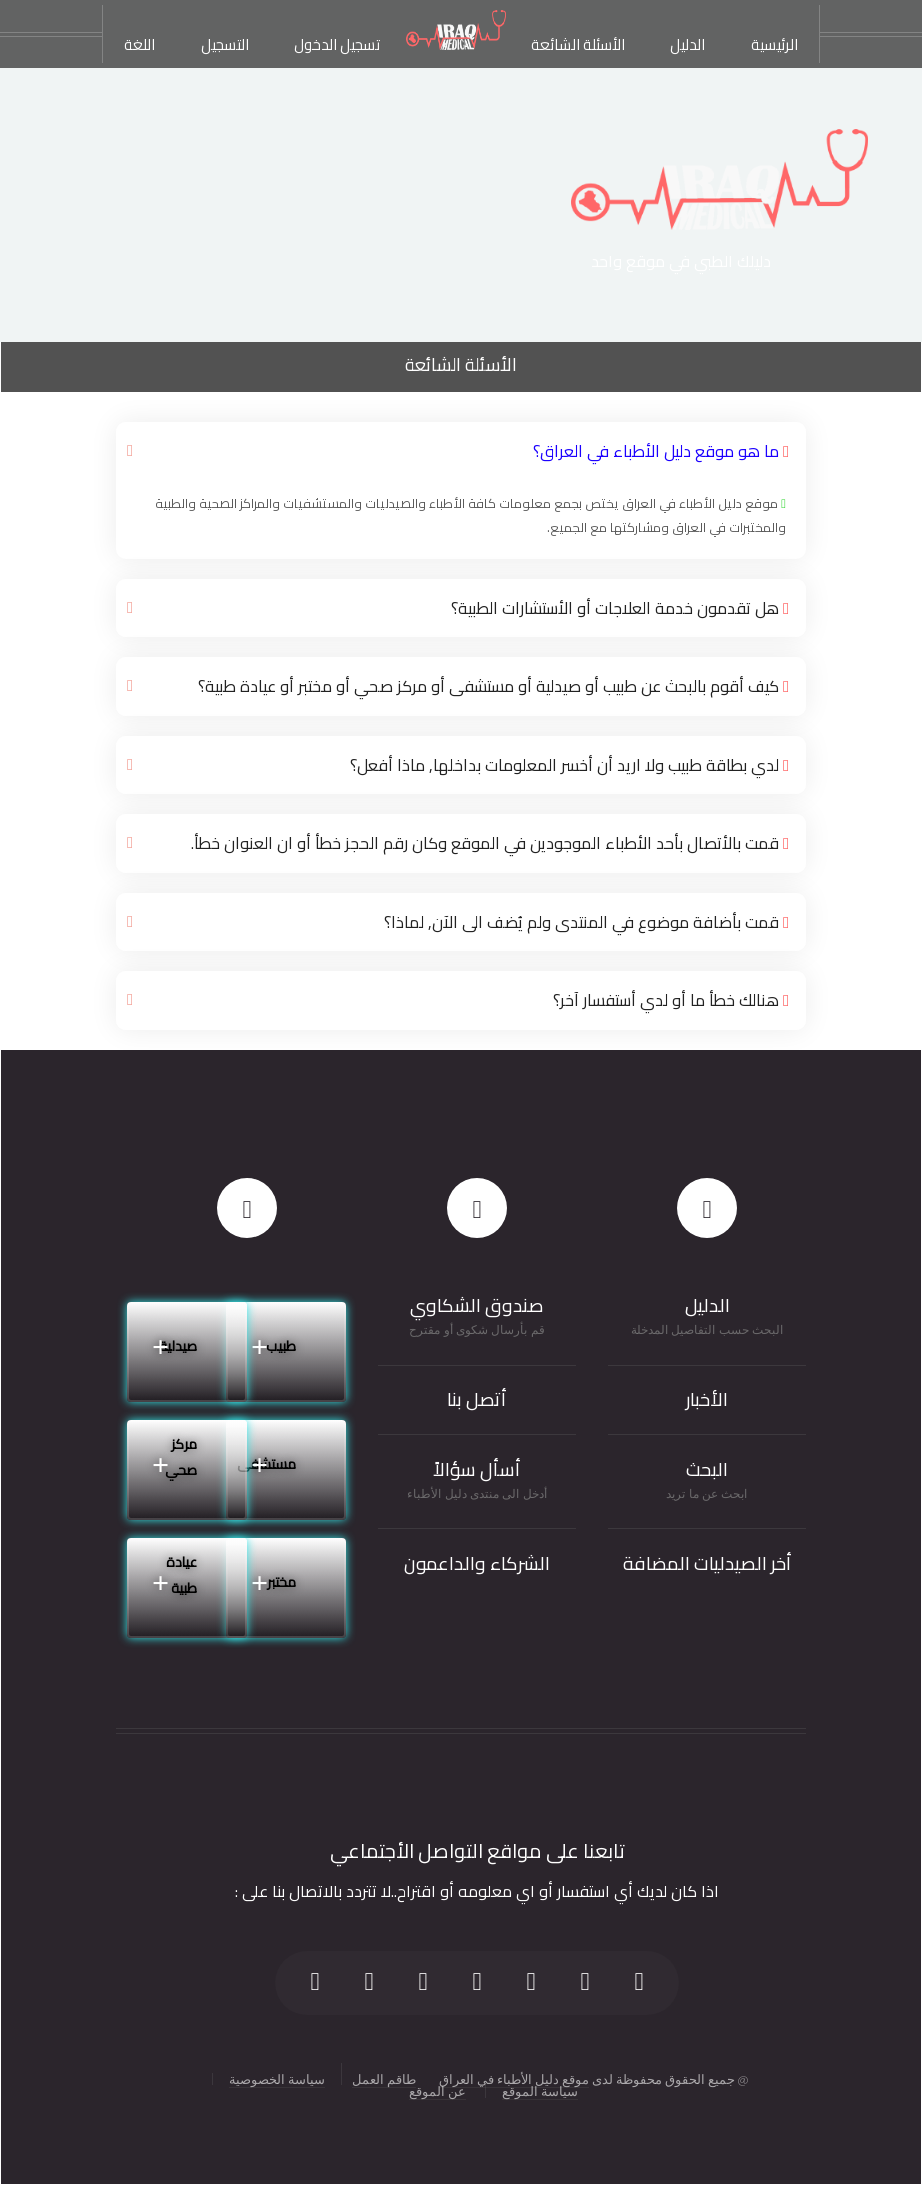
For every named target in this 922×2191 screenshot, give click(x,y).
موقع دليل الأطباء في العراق (514, 2075)
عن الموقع (437, 2088)
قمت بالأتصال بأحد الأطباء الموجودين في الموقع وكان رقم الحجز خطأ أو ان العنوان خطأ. (494, 841)
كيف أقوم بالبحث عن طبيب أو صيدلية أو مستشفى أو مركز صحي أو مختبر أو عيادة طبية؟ (500, 685)
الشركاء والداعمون (477, 1560)
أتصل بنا (477, 1396)
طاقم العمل (384, 2075)
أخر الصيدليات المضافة (707, 1560)
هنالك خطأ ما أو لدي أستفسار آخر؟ (673, 997)
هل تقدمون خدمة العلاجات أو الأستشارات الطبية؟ (623, 607)
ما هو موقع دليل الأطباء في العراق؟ (663, 451)
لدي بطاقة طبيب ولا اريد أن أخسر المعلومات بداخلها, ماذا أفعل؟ (573, 763)
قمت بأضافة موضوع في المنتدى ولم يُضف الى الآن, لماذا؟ (591, 919)
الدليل (707, 1301)
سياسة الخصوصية (277, 2075)
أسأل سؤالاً (477, 1465)
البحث (707, 1465)
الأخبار (707, 1396)
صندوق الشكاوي (477, 1301)
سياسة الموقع (540, 2088)
